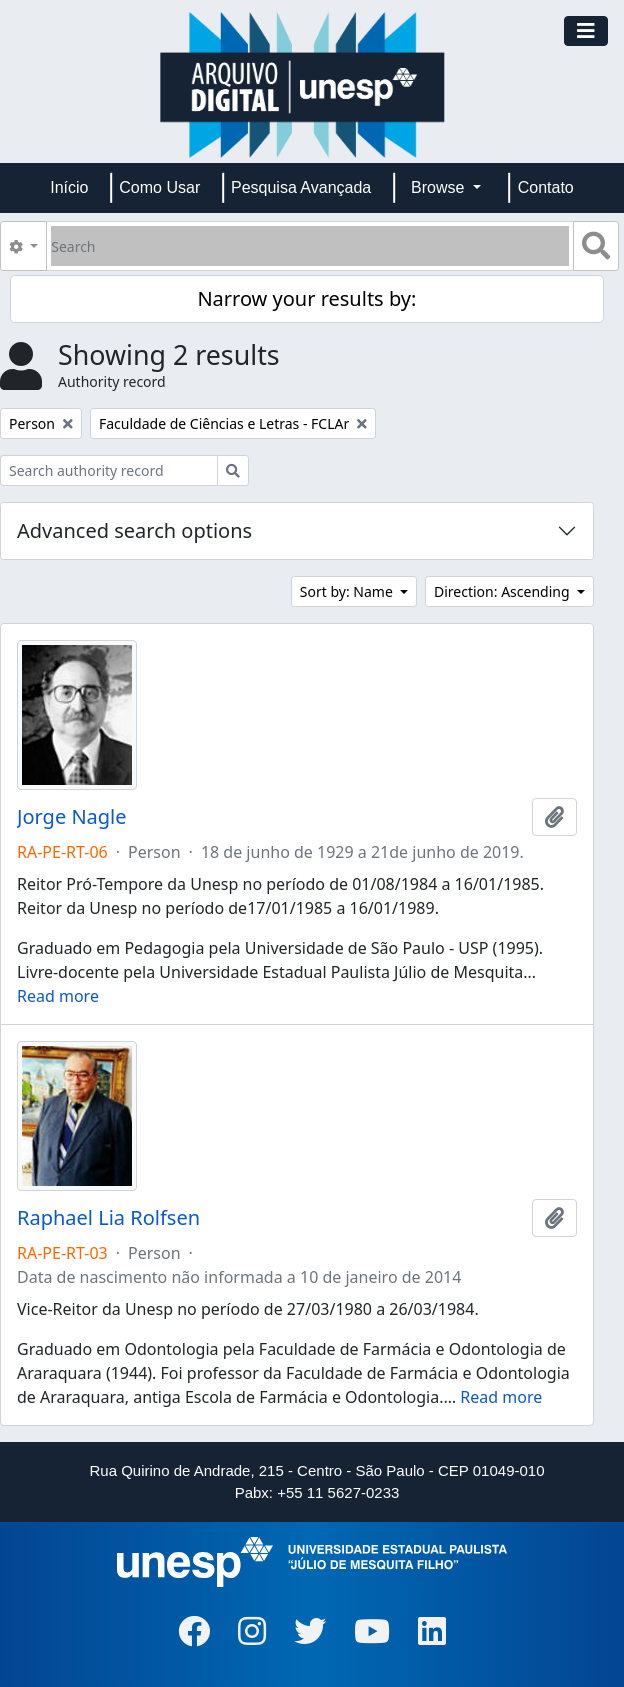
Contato (546, 187)
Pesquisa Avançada (301, 187)
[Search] (310, 246)
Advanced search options (134, 530)
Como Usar (159, 187)
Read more (58, 996)
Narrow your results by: (306, 298)
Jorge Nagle (72, 817)
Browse (440, 187)
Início (69, 187)
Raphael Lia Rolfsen (108, 1218)
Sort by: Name (348, 591)
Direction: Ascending (503, 591)
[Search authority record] (109, 470)
